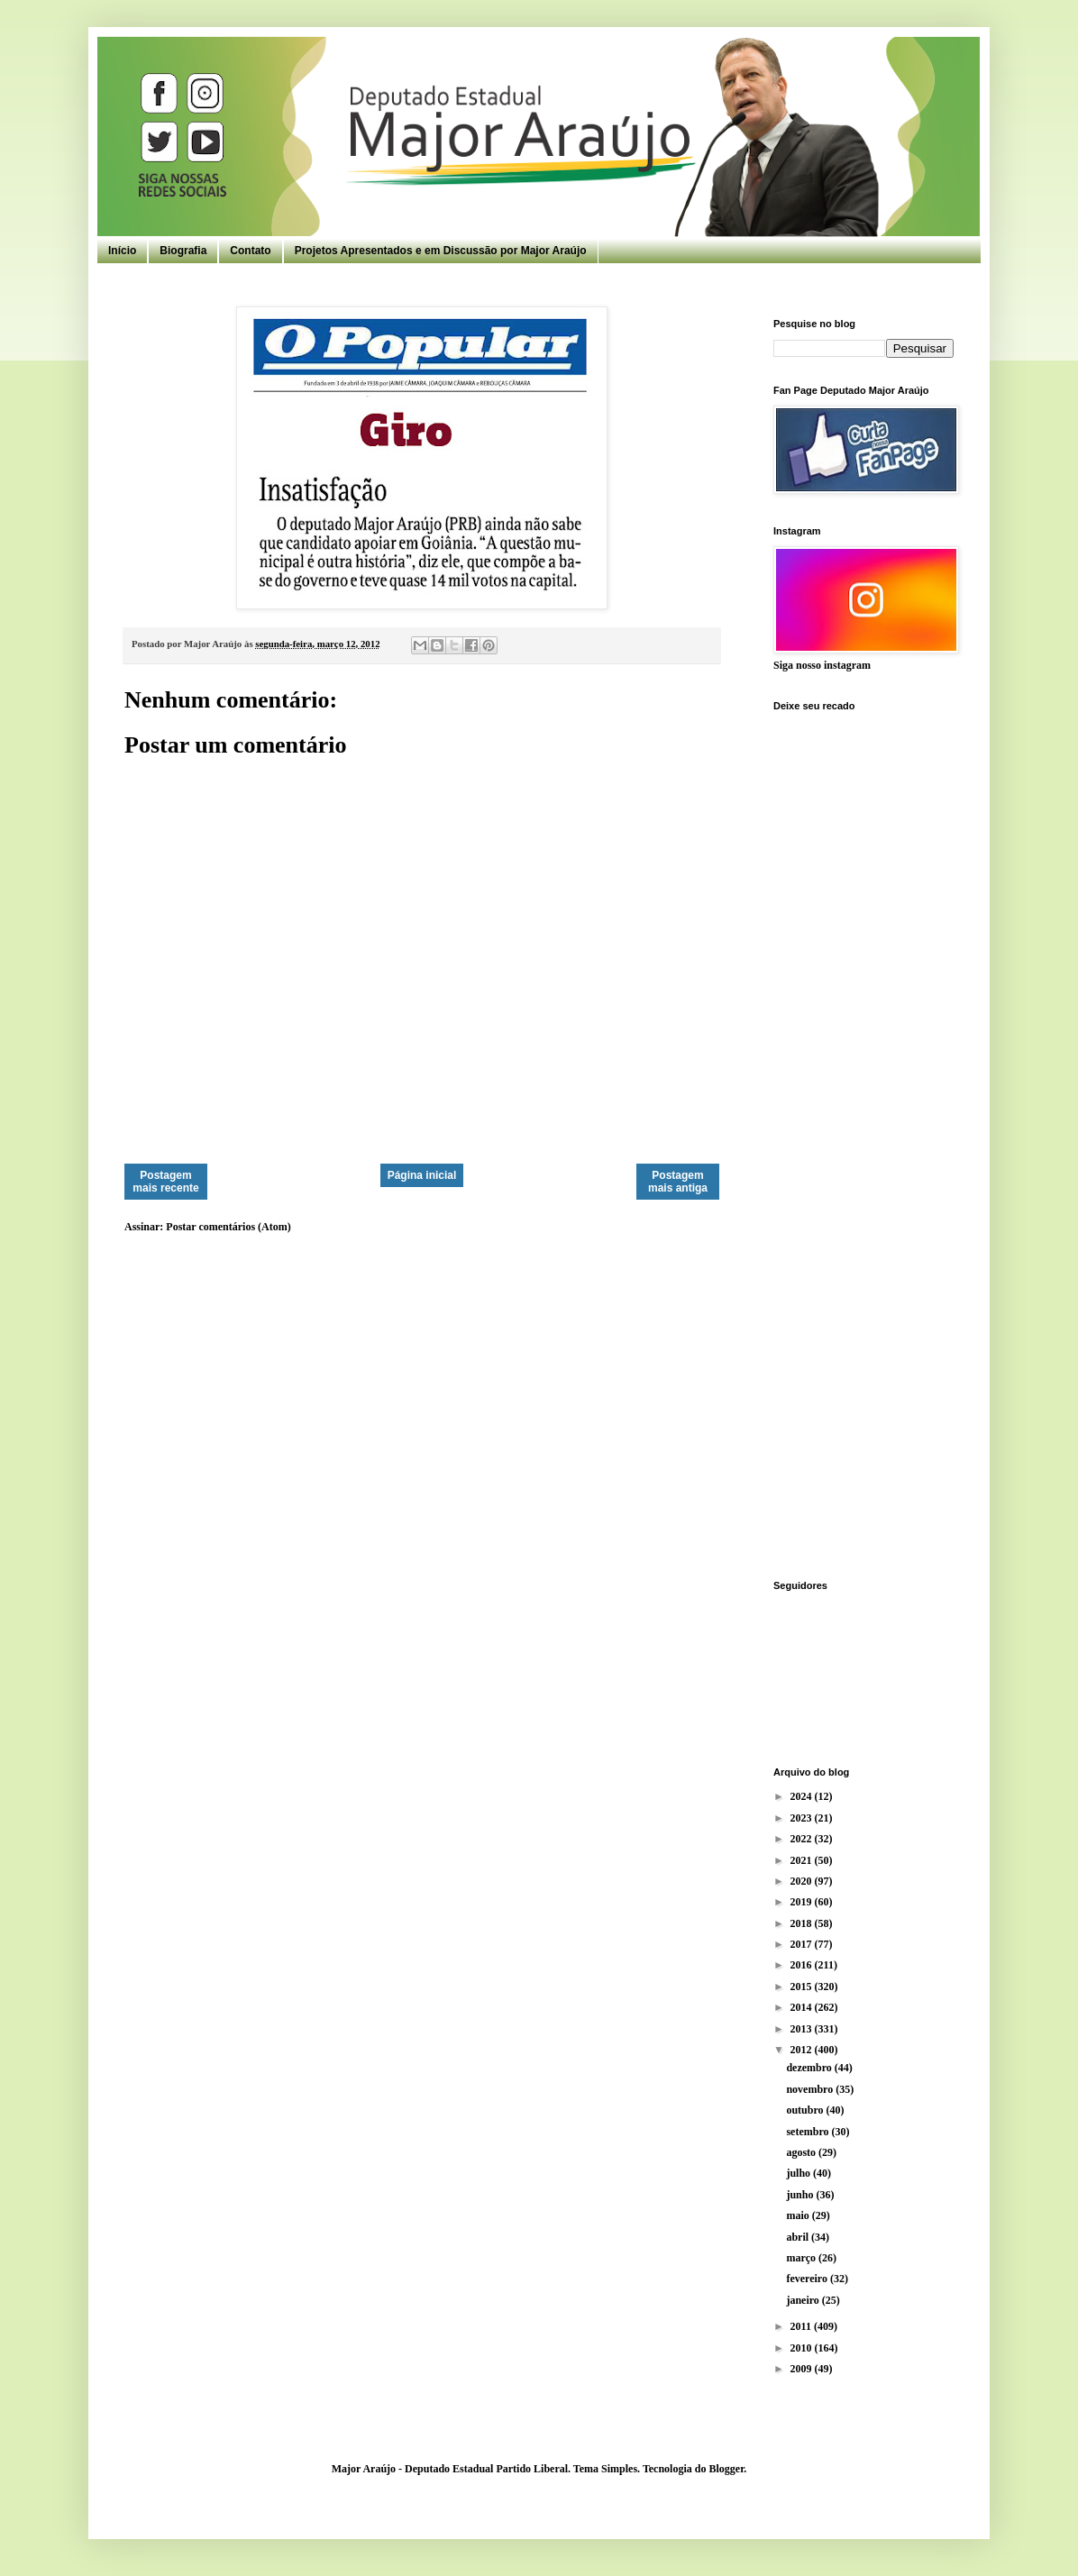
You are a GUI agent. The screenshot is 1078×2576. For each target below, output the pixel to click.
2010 (802, 2348)
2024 (802, 1796)
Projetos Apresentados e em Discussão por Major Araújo (441, 250)
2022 (802, 1838)
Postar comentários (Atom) (228, 1226)
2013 (802, 2029)
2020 (802, 1881)
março (802, 2258)
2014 (802, 2007)
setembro (808, 2131)
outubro (806, 2110)
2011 (802, 2326)
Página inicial (422, 1175)
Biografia (183, 250)
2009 (802, 2368)
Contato (250, 250)
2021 (802, 1860)
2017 (802, 1944)
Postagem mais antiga (678, 1181)
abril (798, 2237)
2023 (802, 1818)
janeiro (803, 2300)
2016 (802, 1965)
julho (799, 2173)
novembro (811, 2089)
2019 (802, 1901)
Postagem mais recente (165, 1181)
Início (122, 250)
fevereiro (808, 2278)
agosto (802, 2152)
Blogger (726, 2468)
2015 (802, 1986)
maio (798, 2215)
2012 (802, 2049)
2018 (802, 1923)
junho (801, 2194)
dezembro (810, 2067)
